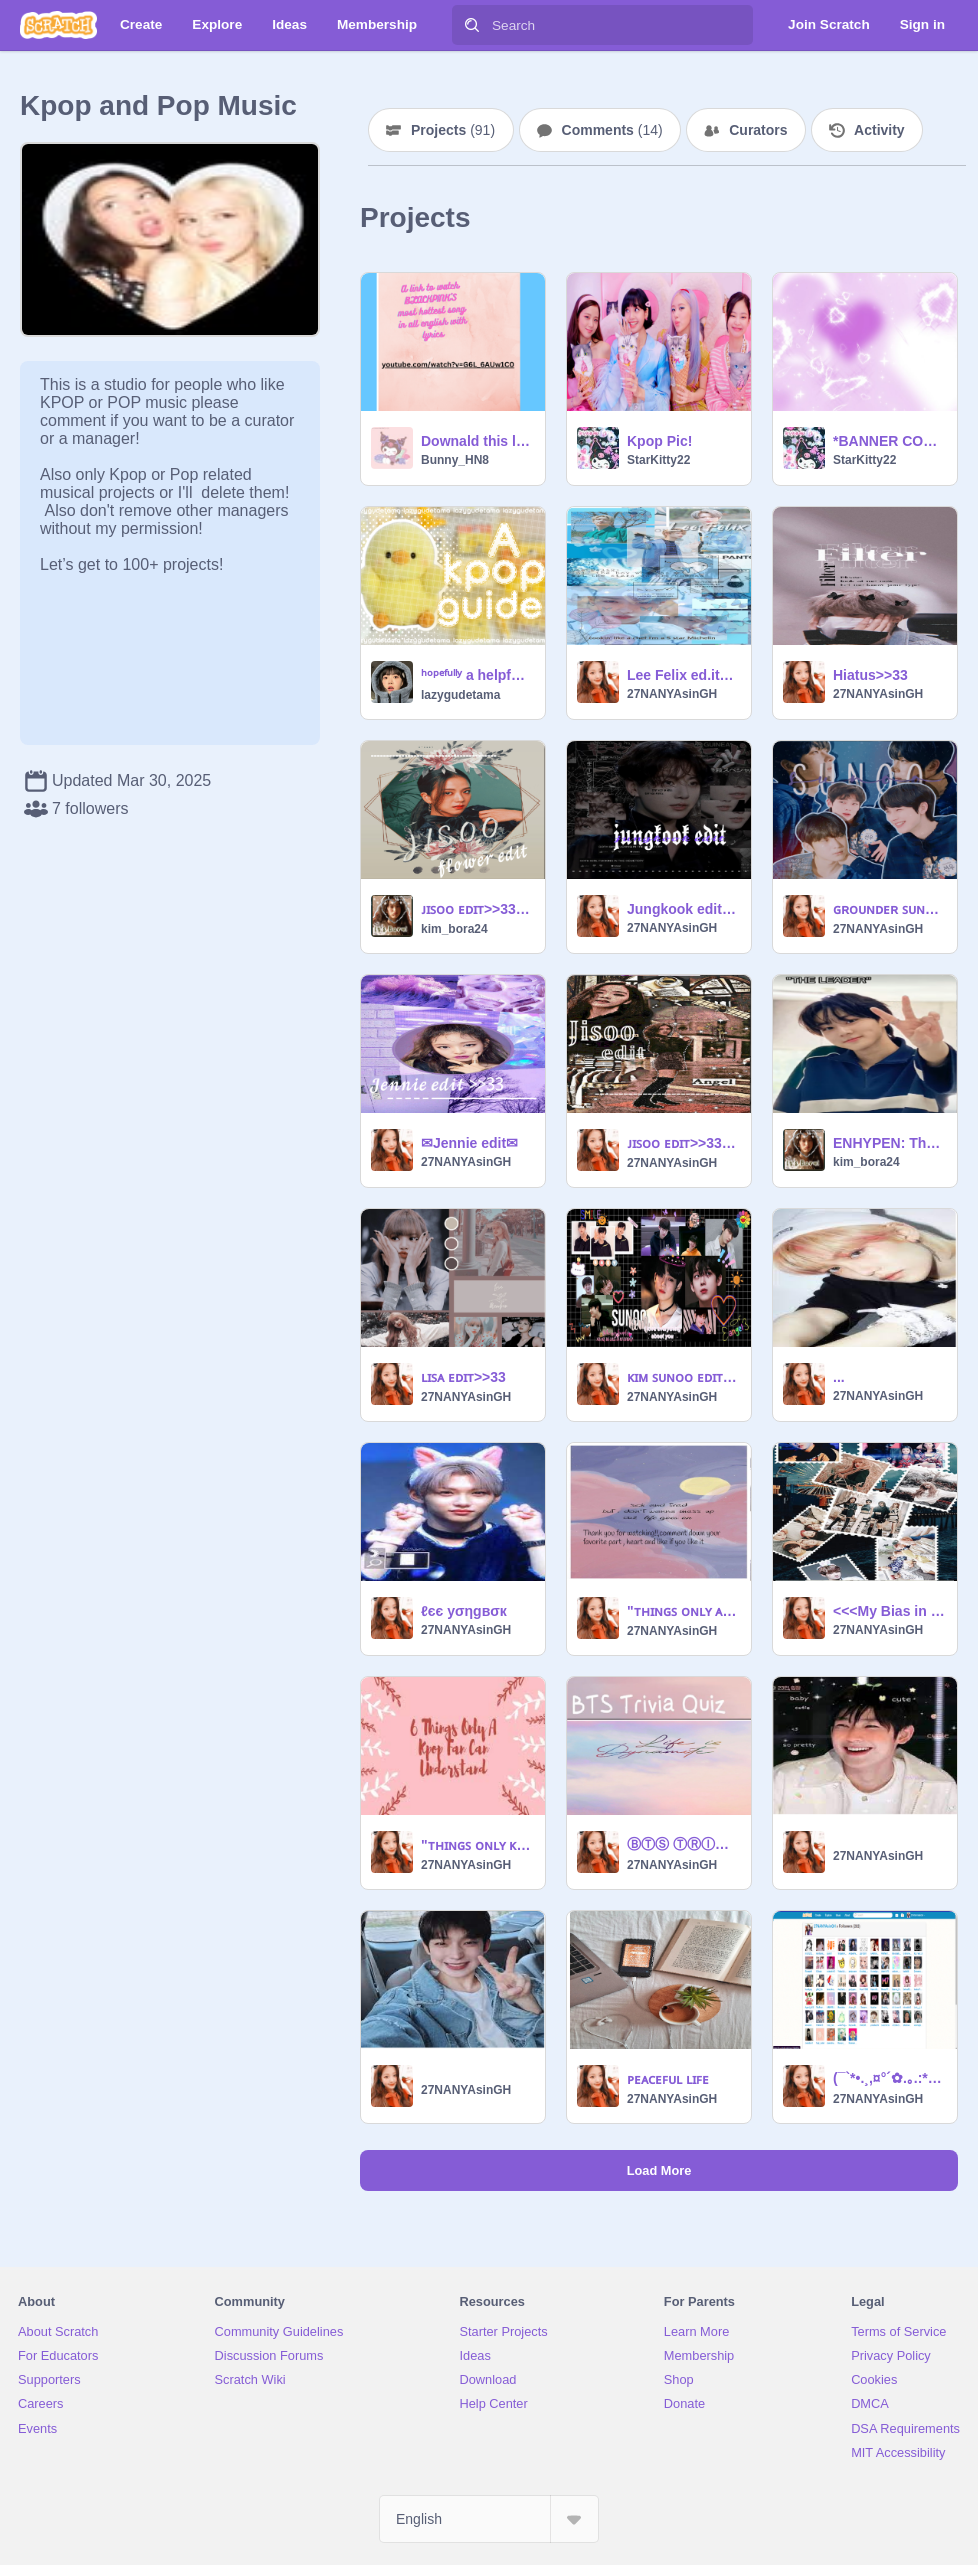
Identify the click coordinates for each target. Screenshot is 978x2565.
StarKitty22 (658, 460)
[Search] (472, 25)
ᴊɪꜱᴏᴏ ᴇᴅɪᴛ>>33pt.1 (683, 1143)
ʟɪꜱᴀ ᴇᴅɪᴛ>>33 (463, 1377)
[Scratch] (58, 25)
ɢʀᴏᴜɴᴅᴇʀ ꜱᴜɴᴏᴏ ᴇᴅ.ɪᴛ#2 (889, 909)
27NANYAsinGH (672, 694)
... (839, 1377)
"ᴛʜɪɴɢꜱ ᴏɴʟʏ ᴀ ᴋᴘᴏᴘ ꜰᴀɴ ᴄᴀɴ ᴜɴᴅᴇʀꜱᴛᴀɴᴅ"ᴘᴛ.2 (683, 1611)
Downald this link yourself (477, 441)
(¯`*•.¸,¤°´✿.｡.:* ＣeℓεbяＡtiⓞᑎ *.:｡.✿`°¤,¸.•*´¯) (889, 2078)
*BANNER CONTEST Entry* (889, 441)
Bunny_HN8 (455, 460)
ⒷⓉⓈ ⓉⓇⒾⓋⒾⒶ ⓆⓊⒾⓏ (683, 1844)
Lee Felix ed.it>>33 (683, 675)
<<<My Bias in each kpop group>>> (889, 1611)
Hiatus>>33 (870, 675)
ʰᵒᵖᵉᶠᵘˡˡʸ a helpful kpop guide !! (477, 675)
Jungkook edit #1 (683, 909)
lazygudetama (460, 695)
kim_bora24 (454, 929)
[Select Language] (489, 2519)
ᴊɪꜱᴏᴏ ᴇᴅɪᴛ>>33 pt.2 (477, 909)
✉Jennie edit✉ (469, 1143)
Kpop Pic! (659, 441)
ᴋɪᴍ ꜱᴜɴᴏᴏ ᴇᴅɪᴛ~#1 (683, 1377)
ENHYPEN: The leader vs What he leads (889, 1143)
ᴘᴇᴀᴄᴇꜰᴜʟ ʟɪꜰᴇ (668, 2079)
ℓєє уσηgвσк (464, 1611)
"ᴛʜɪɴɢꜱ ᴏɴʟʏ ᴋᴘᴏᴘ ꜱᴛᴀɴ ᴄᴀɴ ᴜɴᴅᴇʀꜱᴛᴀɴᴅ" (477, 1845)
